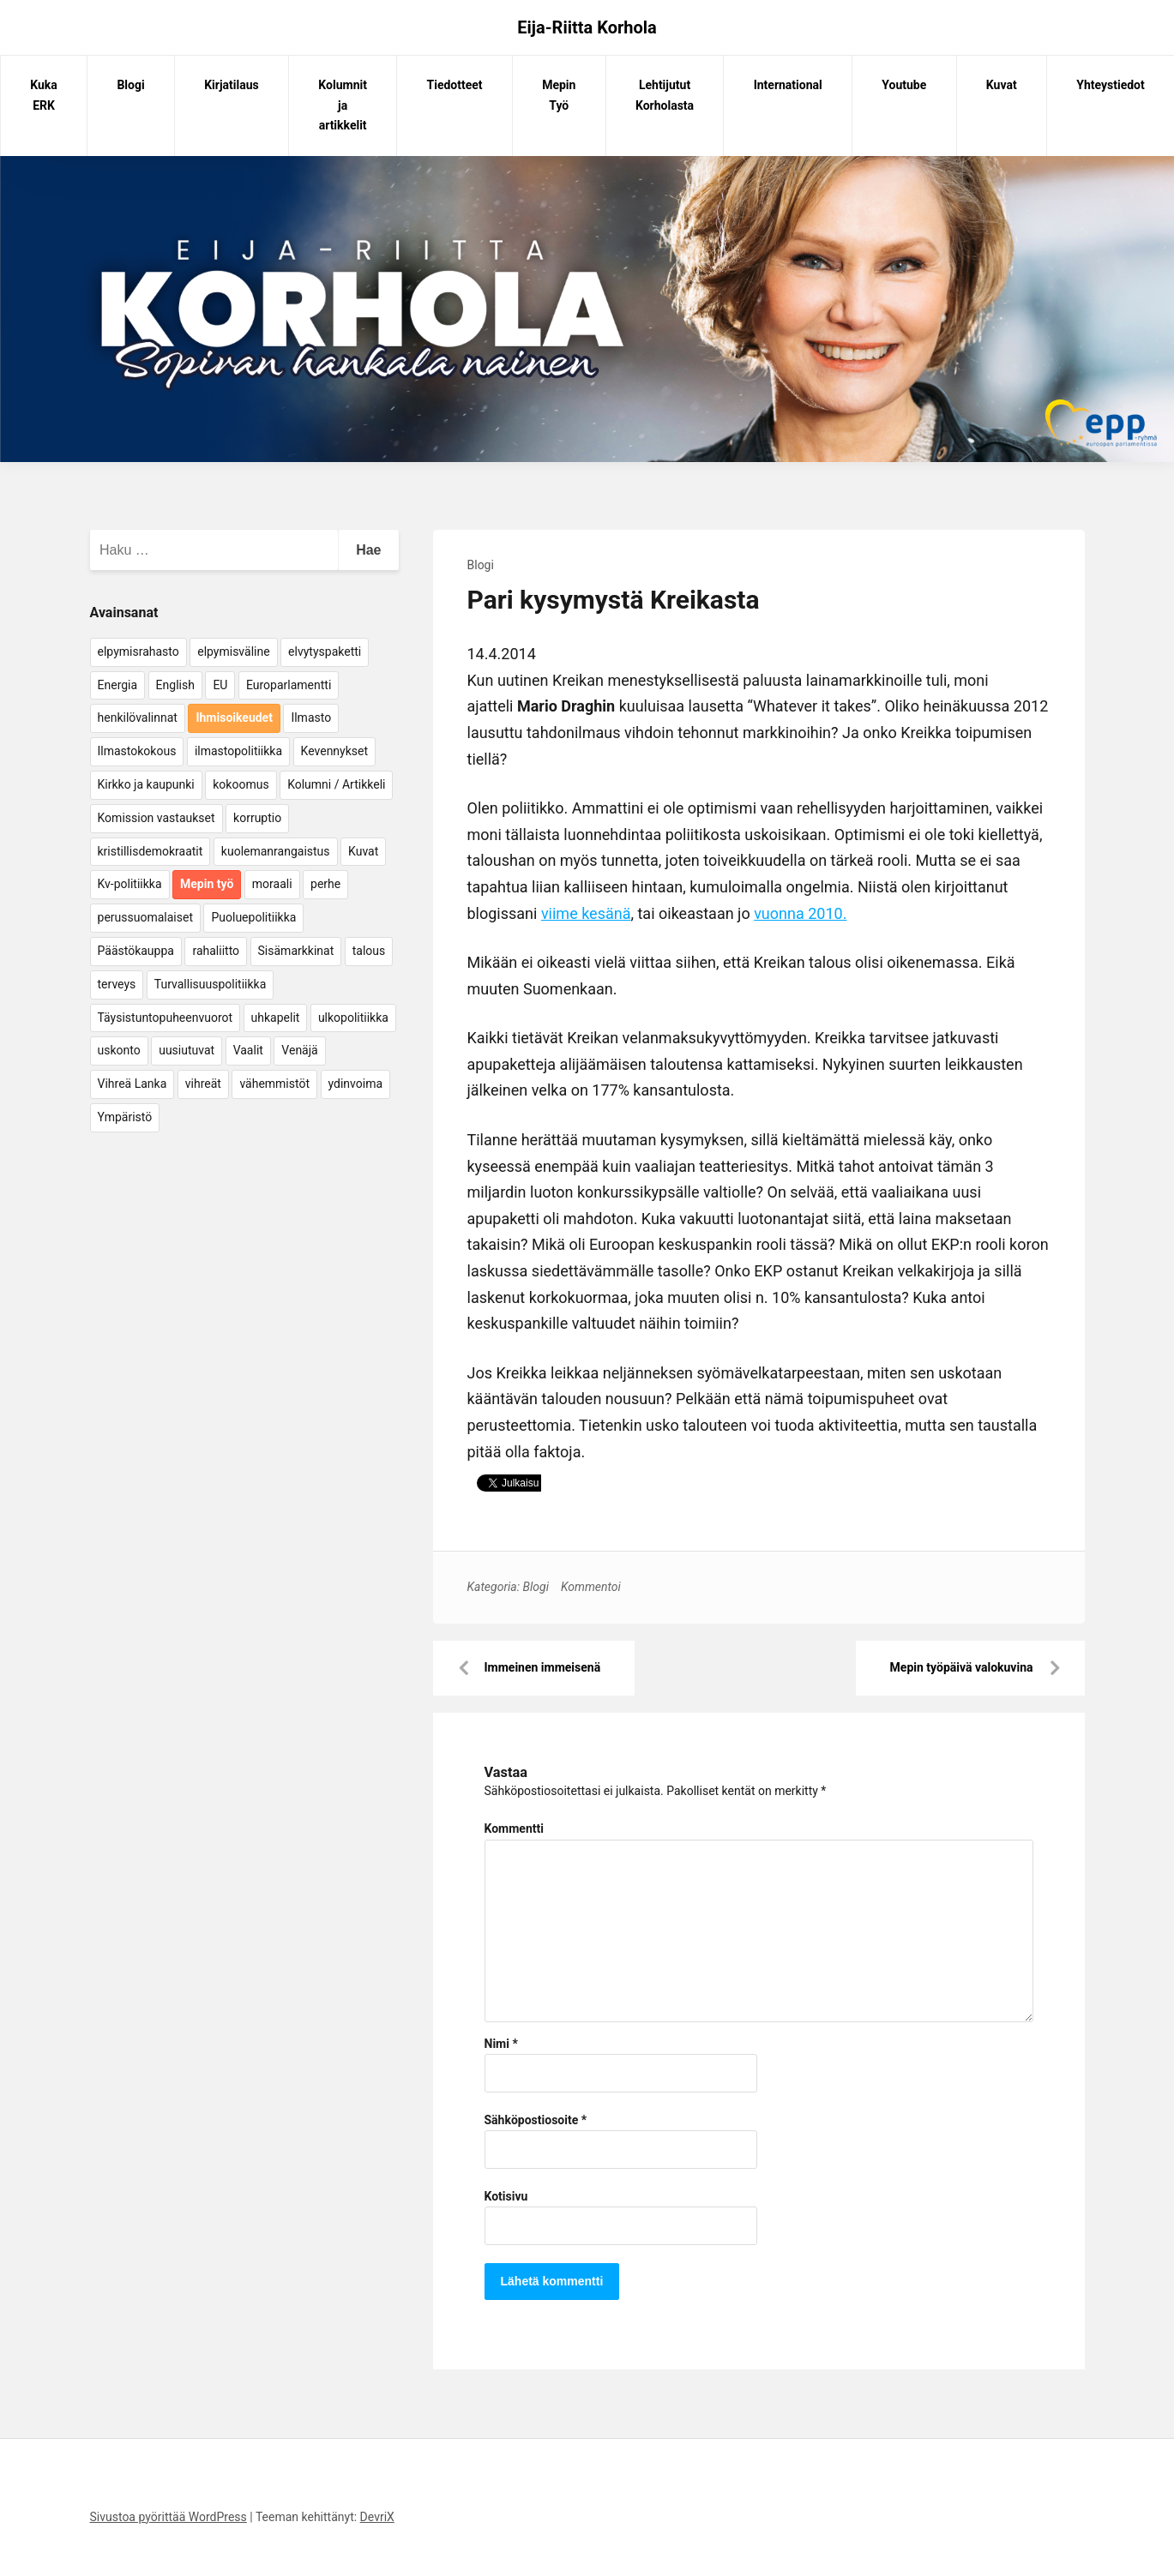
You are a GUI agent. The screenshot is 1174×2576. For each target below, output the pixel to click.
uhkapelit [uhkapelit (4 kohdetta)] (275, 1017)
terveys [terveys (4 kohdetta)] (117, 984)
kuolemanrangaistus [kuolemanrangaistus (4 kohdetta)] (275, 851)
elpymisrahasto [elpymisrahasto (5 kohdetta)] (138, 651)
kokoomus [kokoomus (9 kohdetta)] (240, 784)
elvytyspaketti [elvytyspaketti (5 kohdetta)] (324, 651)
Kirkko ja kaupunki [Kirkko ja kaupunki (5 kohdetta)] (146, 784)
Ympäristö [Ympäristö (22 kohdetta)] (125, 1117)
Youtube (904, 85)
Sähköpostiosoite (536, 2120)
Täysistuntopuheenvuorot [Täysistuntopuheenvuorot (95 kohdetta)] (165, 1017)
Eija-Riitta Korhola (587, 27)
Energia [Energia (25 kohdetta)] (118, 685)
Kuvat (1001, 85)
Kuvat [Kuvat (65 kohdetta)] (363, 851)
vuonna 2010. (800, 913)
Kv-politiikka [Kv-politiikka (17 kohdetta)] (130, 884)
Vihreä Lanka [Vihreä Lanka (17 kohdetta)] (132, 1083)
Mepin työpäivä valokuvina (961, 1667)
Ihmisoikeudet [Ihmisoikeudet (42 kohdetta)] (234, 717)
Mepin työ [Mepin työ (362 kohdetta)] (206, 884)
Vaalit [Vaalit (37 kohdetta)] (248, 1050)
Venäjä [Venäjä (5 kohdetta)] (299, 1050)
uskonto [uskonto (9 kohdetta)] (119, 1050)
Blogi (130, 85)
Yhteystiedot (1110, 85)
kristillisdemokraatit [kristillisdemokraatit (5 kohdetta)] (150, 851)
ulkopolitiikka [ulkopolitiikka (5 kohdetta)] (353, 1017)
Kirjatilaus (231, 85)
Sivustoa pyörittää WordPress (168, 2517)
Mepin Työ (558, 95)
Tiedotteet (455, 85)
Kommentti (514, 1828)
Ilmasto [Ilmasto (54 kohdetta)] (311, 717)
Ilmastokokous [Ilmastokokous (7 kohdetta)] (137, 751)
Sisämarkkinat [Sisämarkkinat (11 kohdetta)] (296, 951)
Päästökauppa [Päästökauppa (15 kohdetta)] (136, 951)
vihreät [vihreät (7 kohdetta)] (203, 1083)
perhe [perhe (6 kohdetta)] (325, 884)
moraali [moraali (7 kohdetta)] (272, 884)
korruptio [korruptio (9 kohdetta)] (257, 818)
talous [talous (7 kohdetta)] (369, 951)
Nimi (501, 2044)
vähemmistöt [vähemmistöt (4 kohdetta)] (274, 1083)
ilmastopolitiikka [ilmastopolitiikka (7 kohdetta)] (238, 751)
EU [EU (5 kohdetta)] (220, 685)
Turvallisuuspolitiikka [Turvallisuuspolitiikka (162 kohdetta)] (210, 984)
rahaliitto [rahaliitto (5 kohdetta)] (215, 951)
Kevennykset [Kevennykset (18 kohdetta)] (334, 751)
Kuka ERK (43, 95)
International (788, 85)
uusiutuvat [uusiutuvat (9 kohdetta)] (186, 1050)
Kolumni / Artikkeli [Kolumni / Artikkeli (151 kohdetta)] (336, 784)
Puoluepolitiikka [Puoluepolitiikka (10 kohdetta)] (253, 917)
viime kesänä (586, 913)
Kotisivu (506, 2196)
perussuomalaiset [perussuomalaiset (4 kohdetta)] (145, 917)
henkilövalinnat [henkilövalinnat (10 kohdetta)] (138, 717)
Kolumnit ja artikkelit (342, 105)
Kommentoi (591, 1587)
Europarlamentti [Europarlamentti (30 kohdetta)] (288, 685)
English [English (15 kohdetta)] (175, 685)
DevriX (377, 2517)
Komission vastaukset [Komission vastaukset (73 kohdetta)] (156, 818)
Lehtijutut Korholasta (664, 95)
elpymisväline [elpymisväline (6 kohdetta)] (233, 651)
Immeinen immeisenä (543, 1667)
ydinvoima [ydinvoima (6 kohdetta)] (355, 1083)
